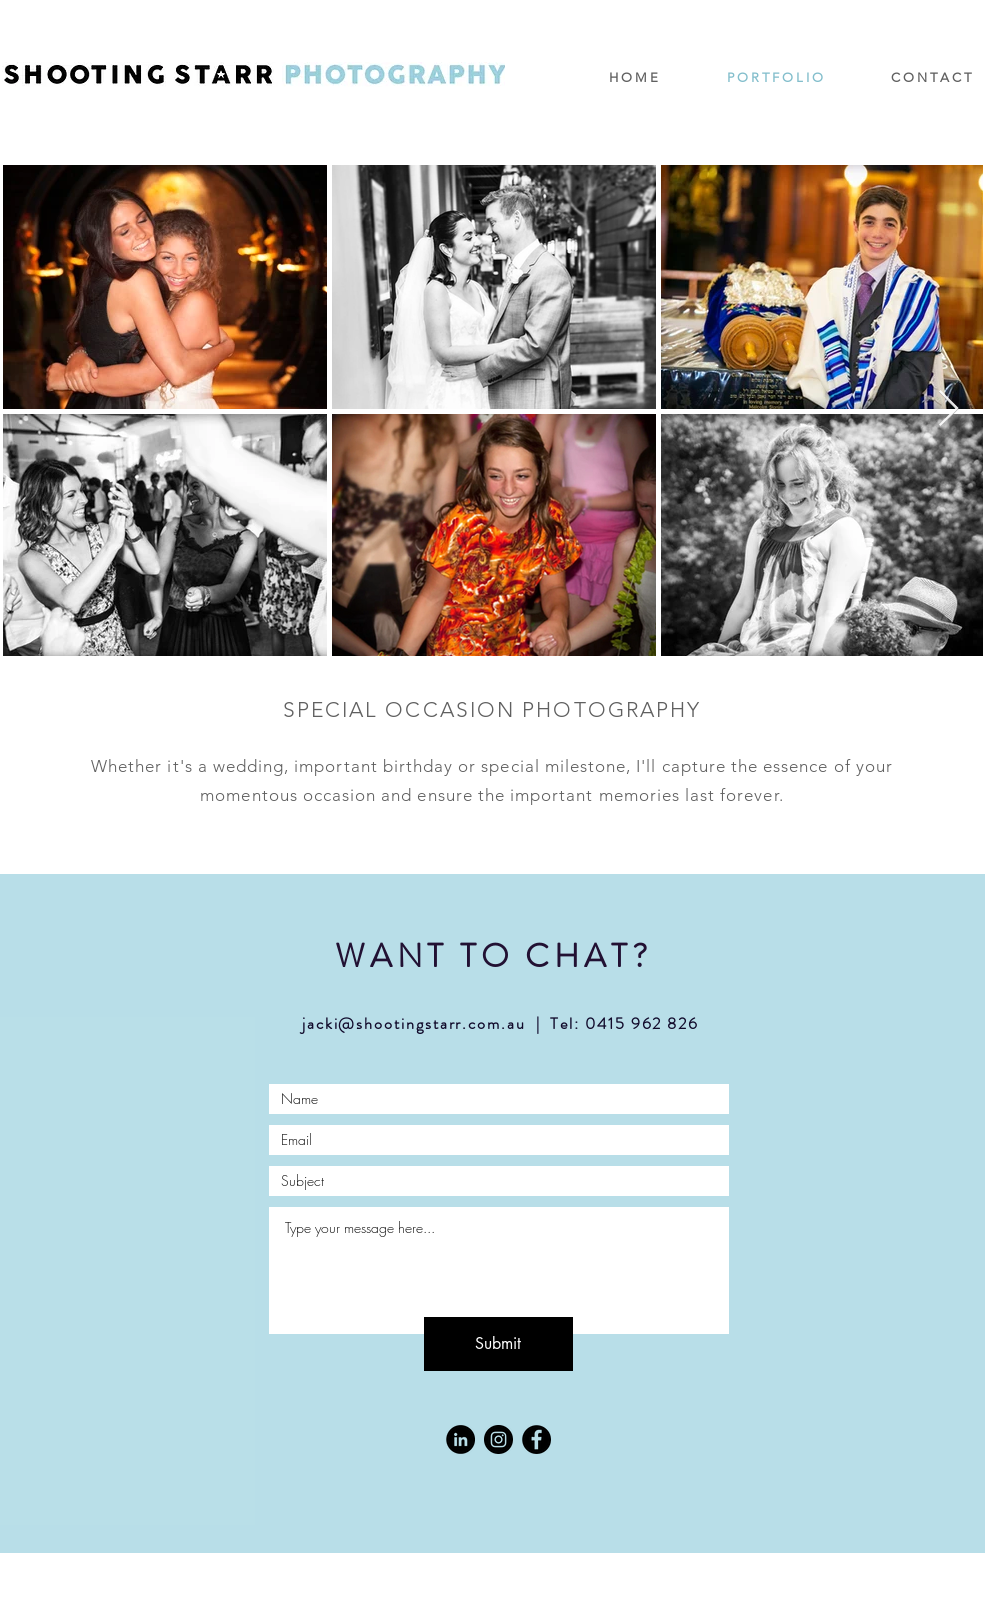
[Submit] (498, 1344)
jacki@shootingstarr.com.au (414, 1023)
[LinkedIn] (460, 1439)
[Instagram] (498, 1439)
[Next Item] (948, 409)
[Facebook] (536, 1439)
